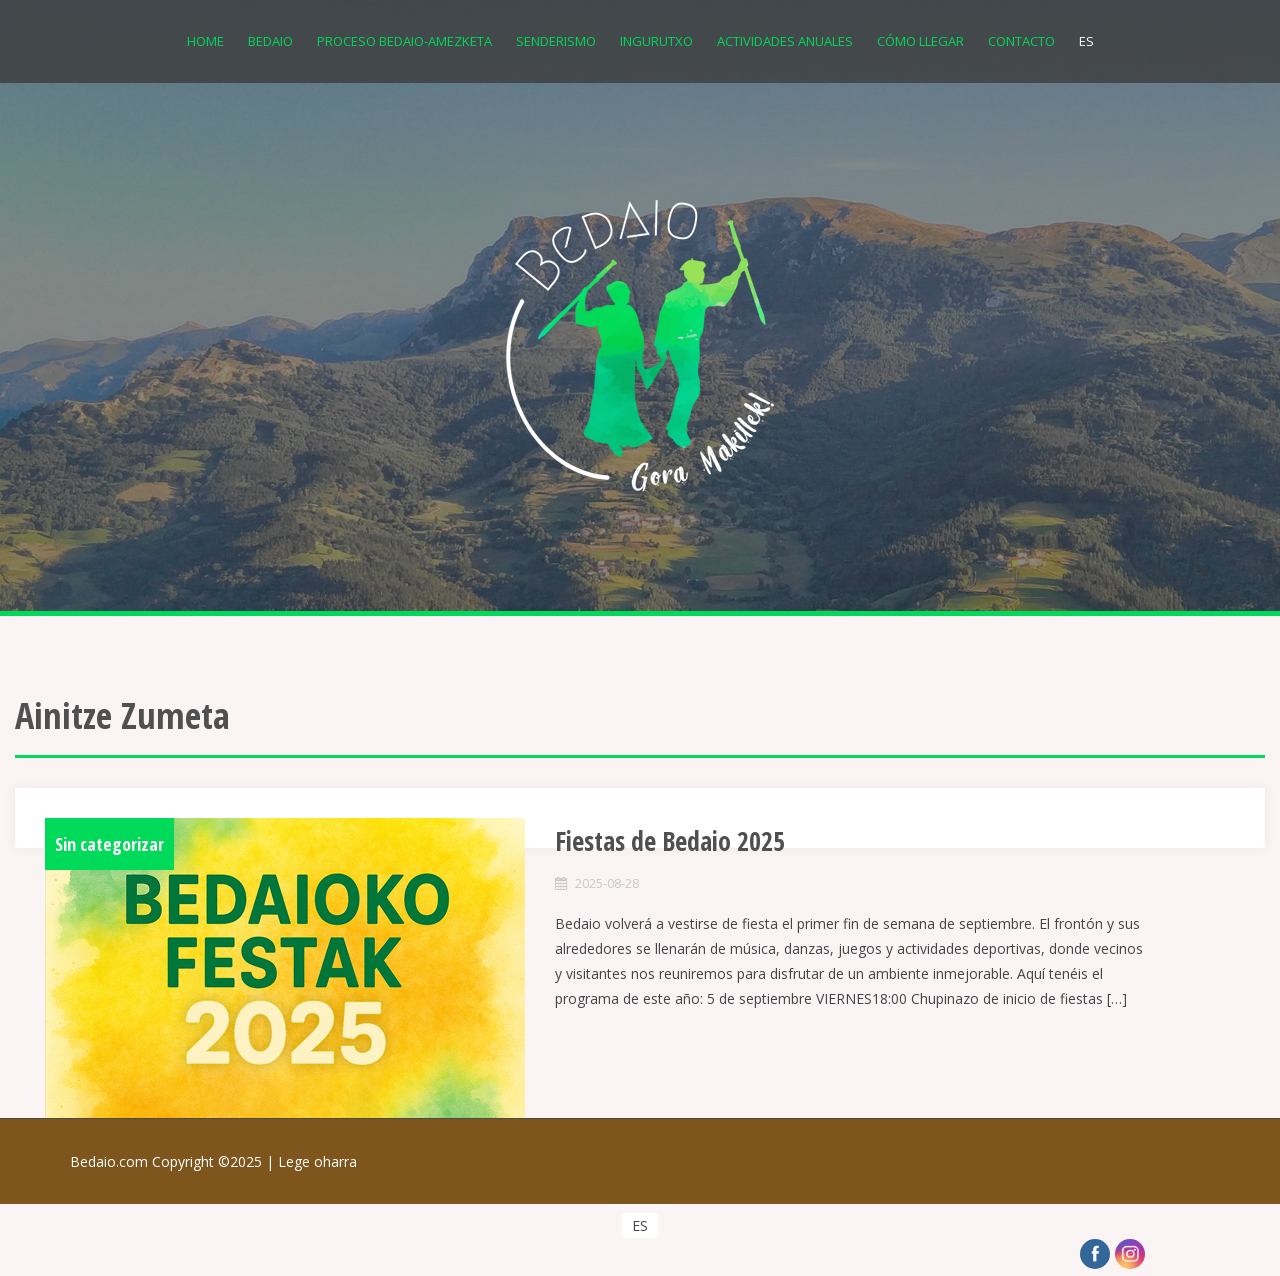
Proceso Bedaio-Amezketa (404, 41)
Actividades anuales (785, 41)
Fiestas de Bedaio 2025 (670, 841)
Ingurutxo (656, 41)
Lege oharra (317, 1161)
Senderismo (556, 41)
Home (205, 41)
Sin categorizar (109, 844)
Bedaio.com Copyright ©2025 (174, 1161)
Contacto (1021, 41)
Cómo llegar (920, 41)
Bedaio (270, 41)
